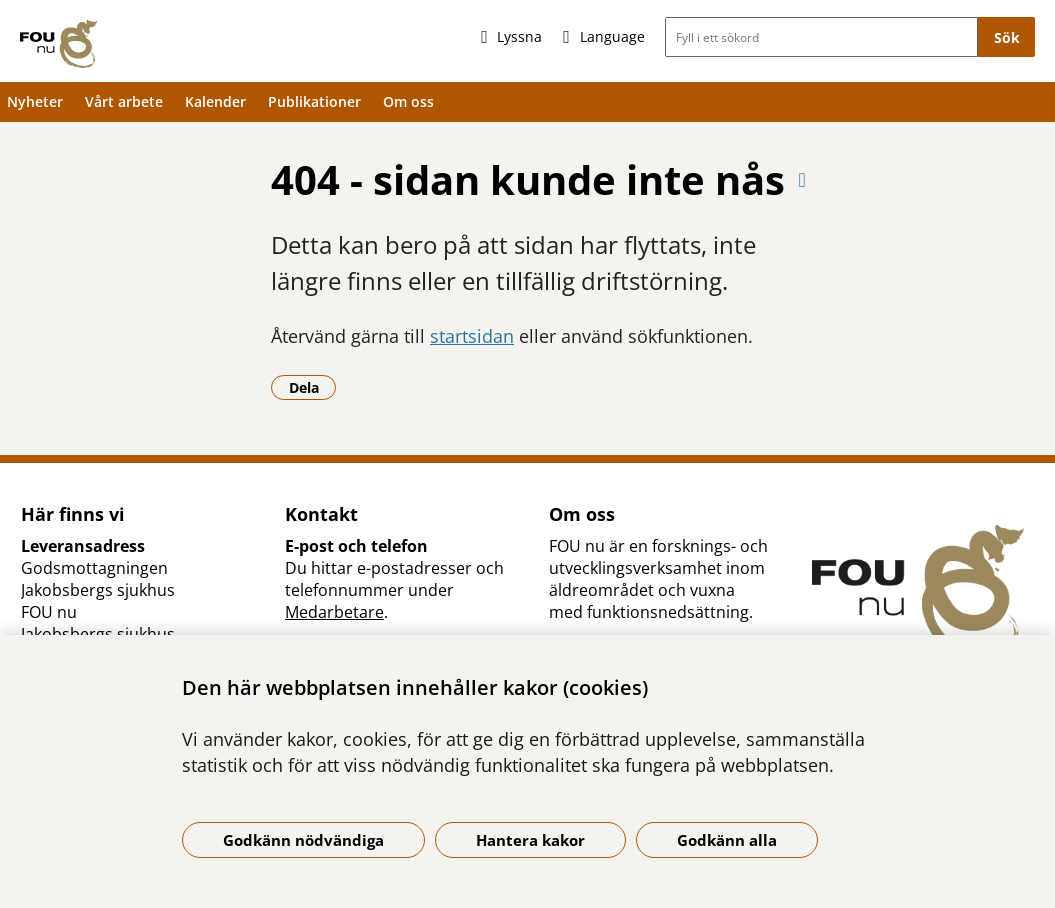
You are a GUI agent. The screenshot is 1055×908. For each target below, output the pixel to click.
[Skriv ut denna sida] (802, 179)
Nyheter (35, 101)
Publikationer (314, 101)
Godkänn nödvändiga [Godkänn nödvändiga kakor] (303, 840)
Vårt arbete (124, 101)
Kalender (215, 101)
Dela (313, 387)
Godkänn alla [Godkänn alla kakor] (727, 840)
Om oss (408, 101)
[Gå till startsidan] (58, 44)
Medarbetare (334, 612)
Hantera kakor (530, 840)
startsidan (472, 336)
